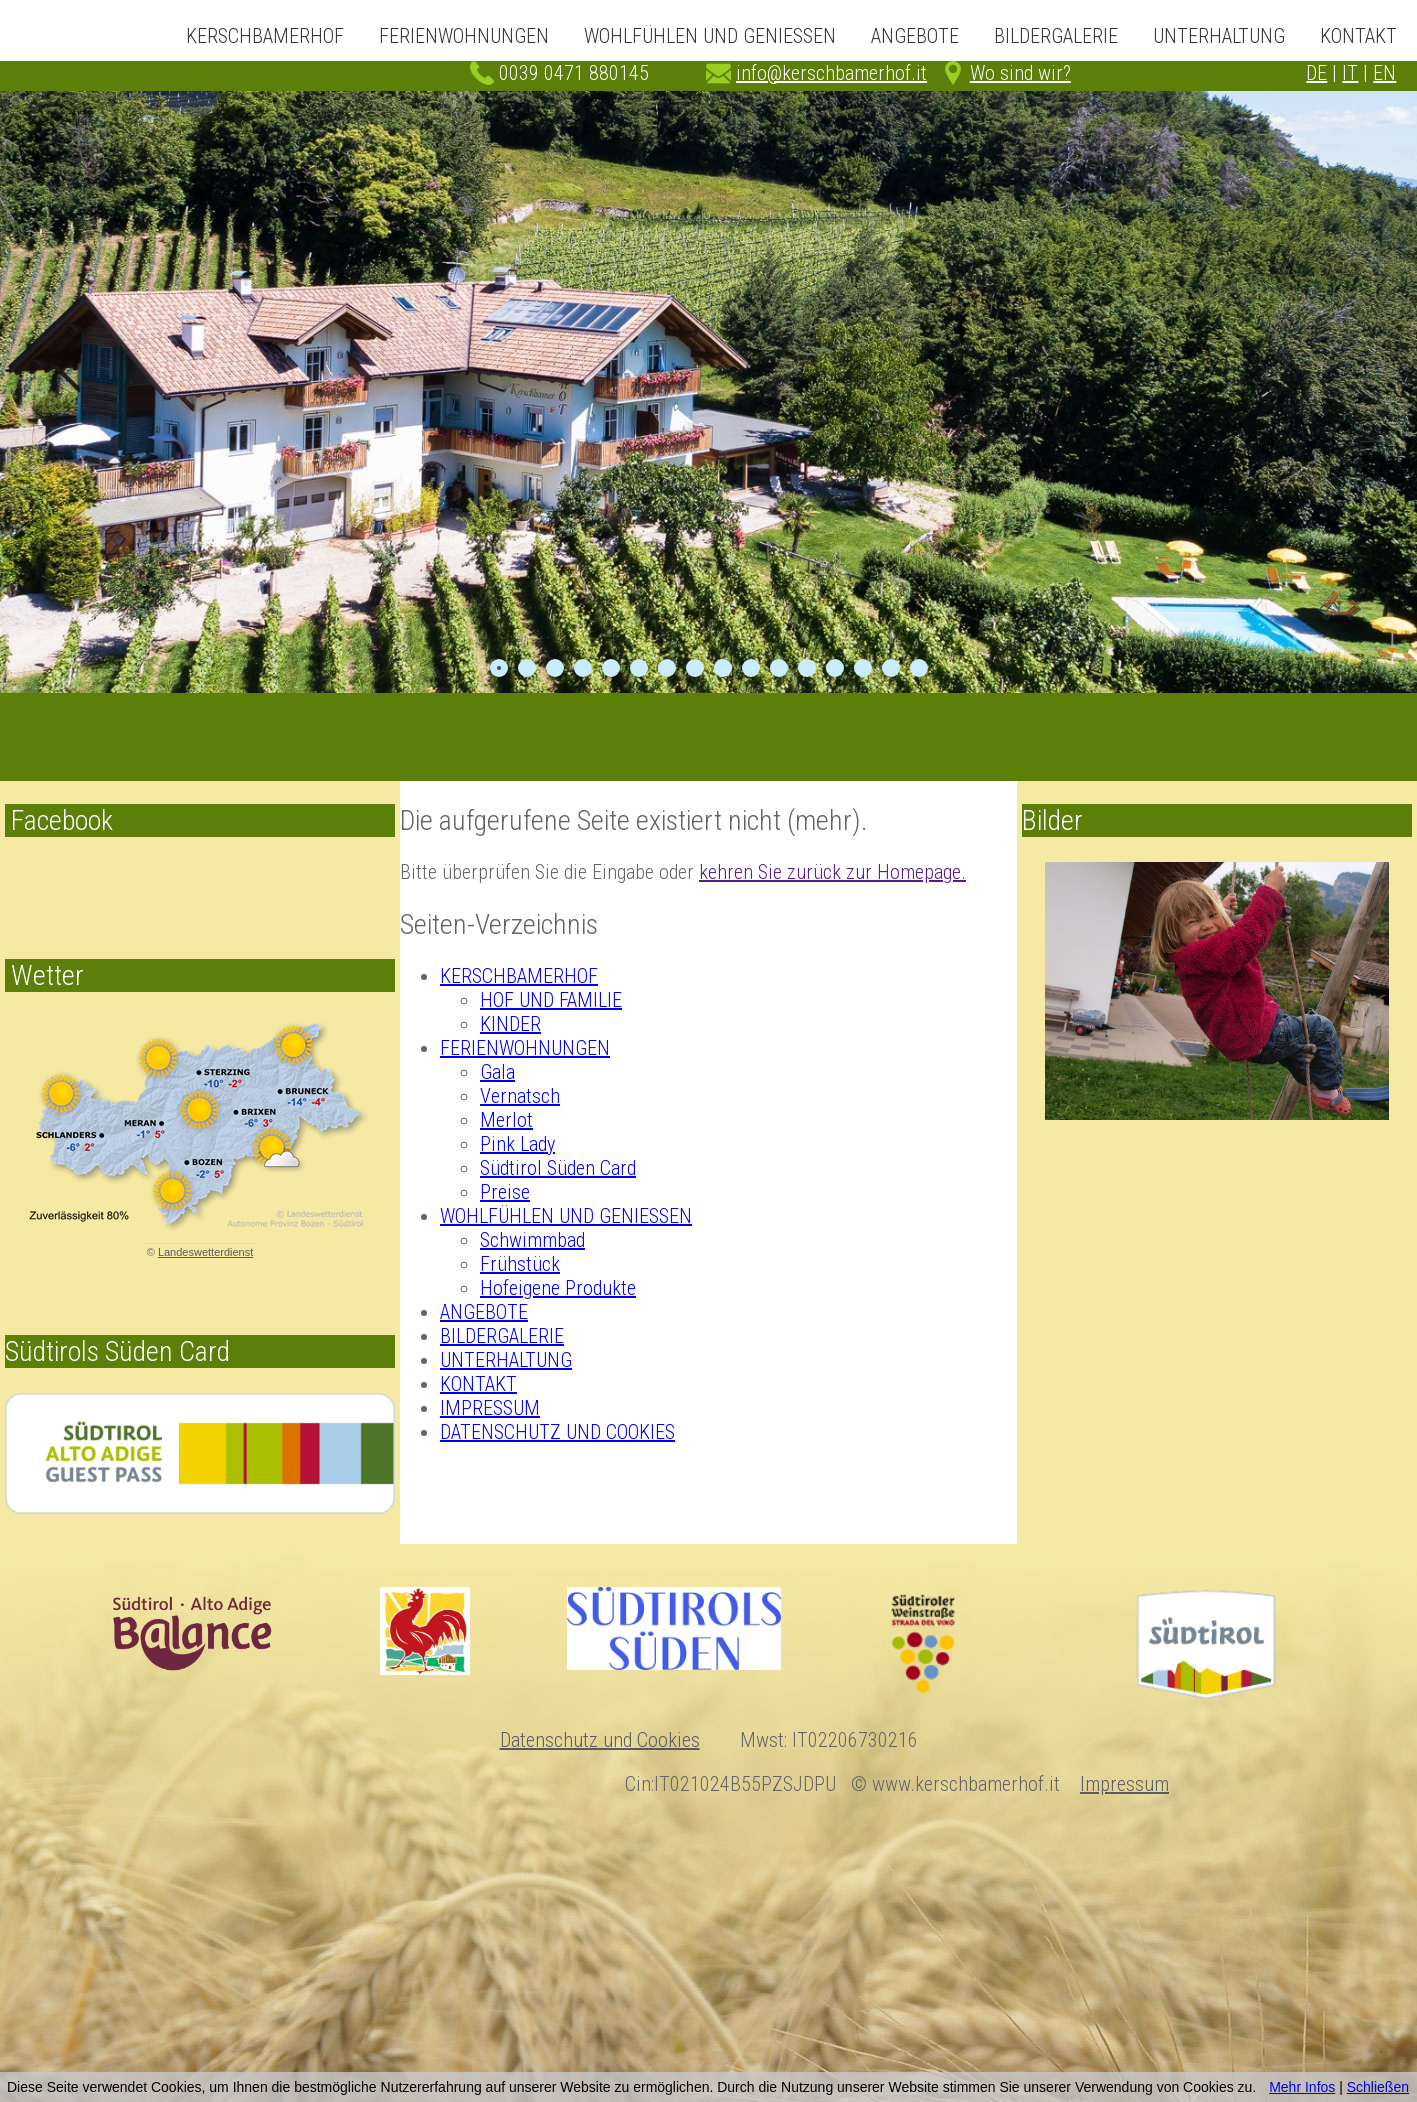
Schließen (1378, 2087)
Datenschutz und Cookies (600, 1740)
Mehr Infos (1302, 2087)
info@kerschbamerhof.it (831, 73)
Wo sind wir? (1020, 73)
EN (1384, 73)
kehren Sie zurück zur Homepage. (832, 872)
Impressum (1124, 1784)
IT (1350, 73)
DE (1316, 73)
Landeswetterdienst (205, 1252)
